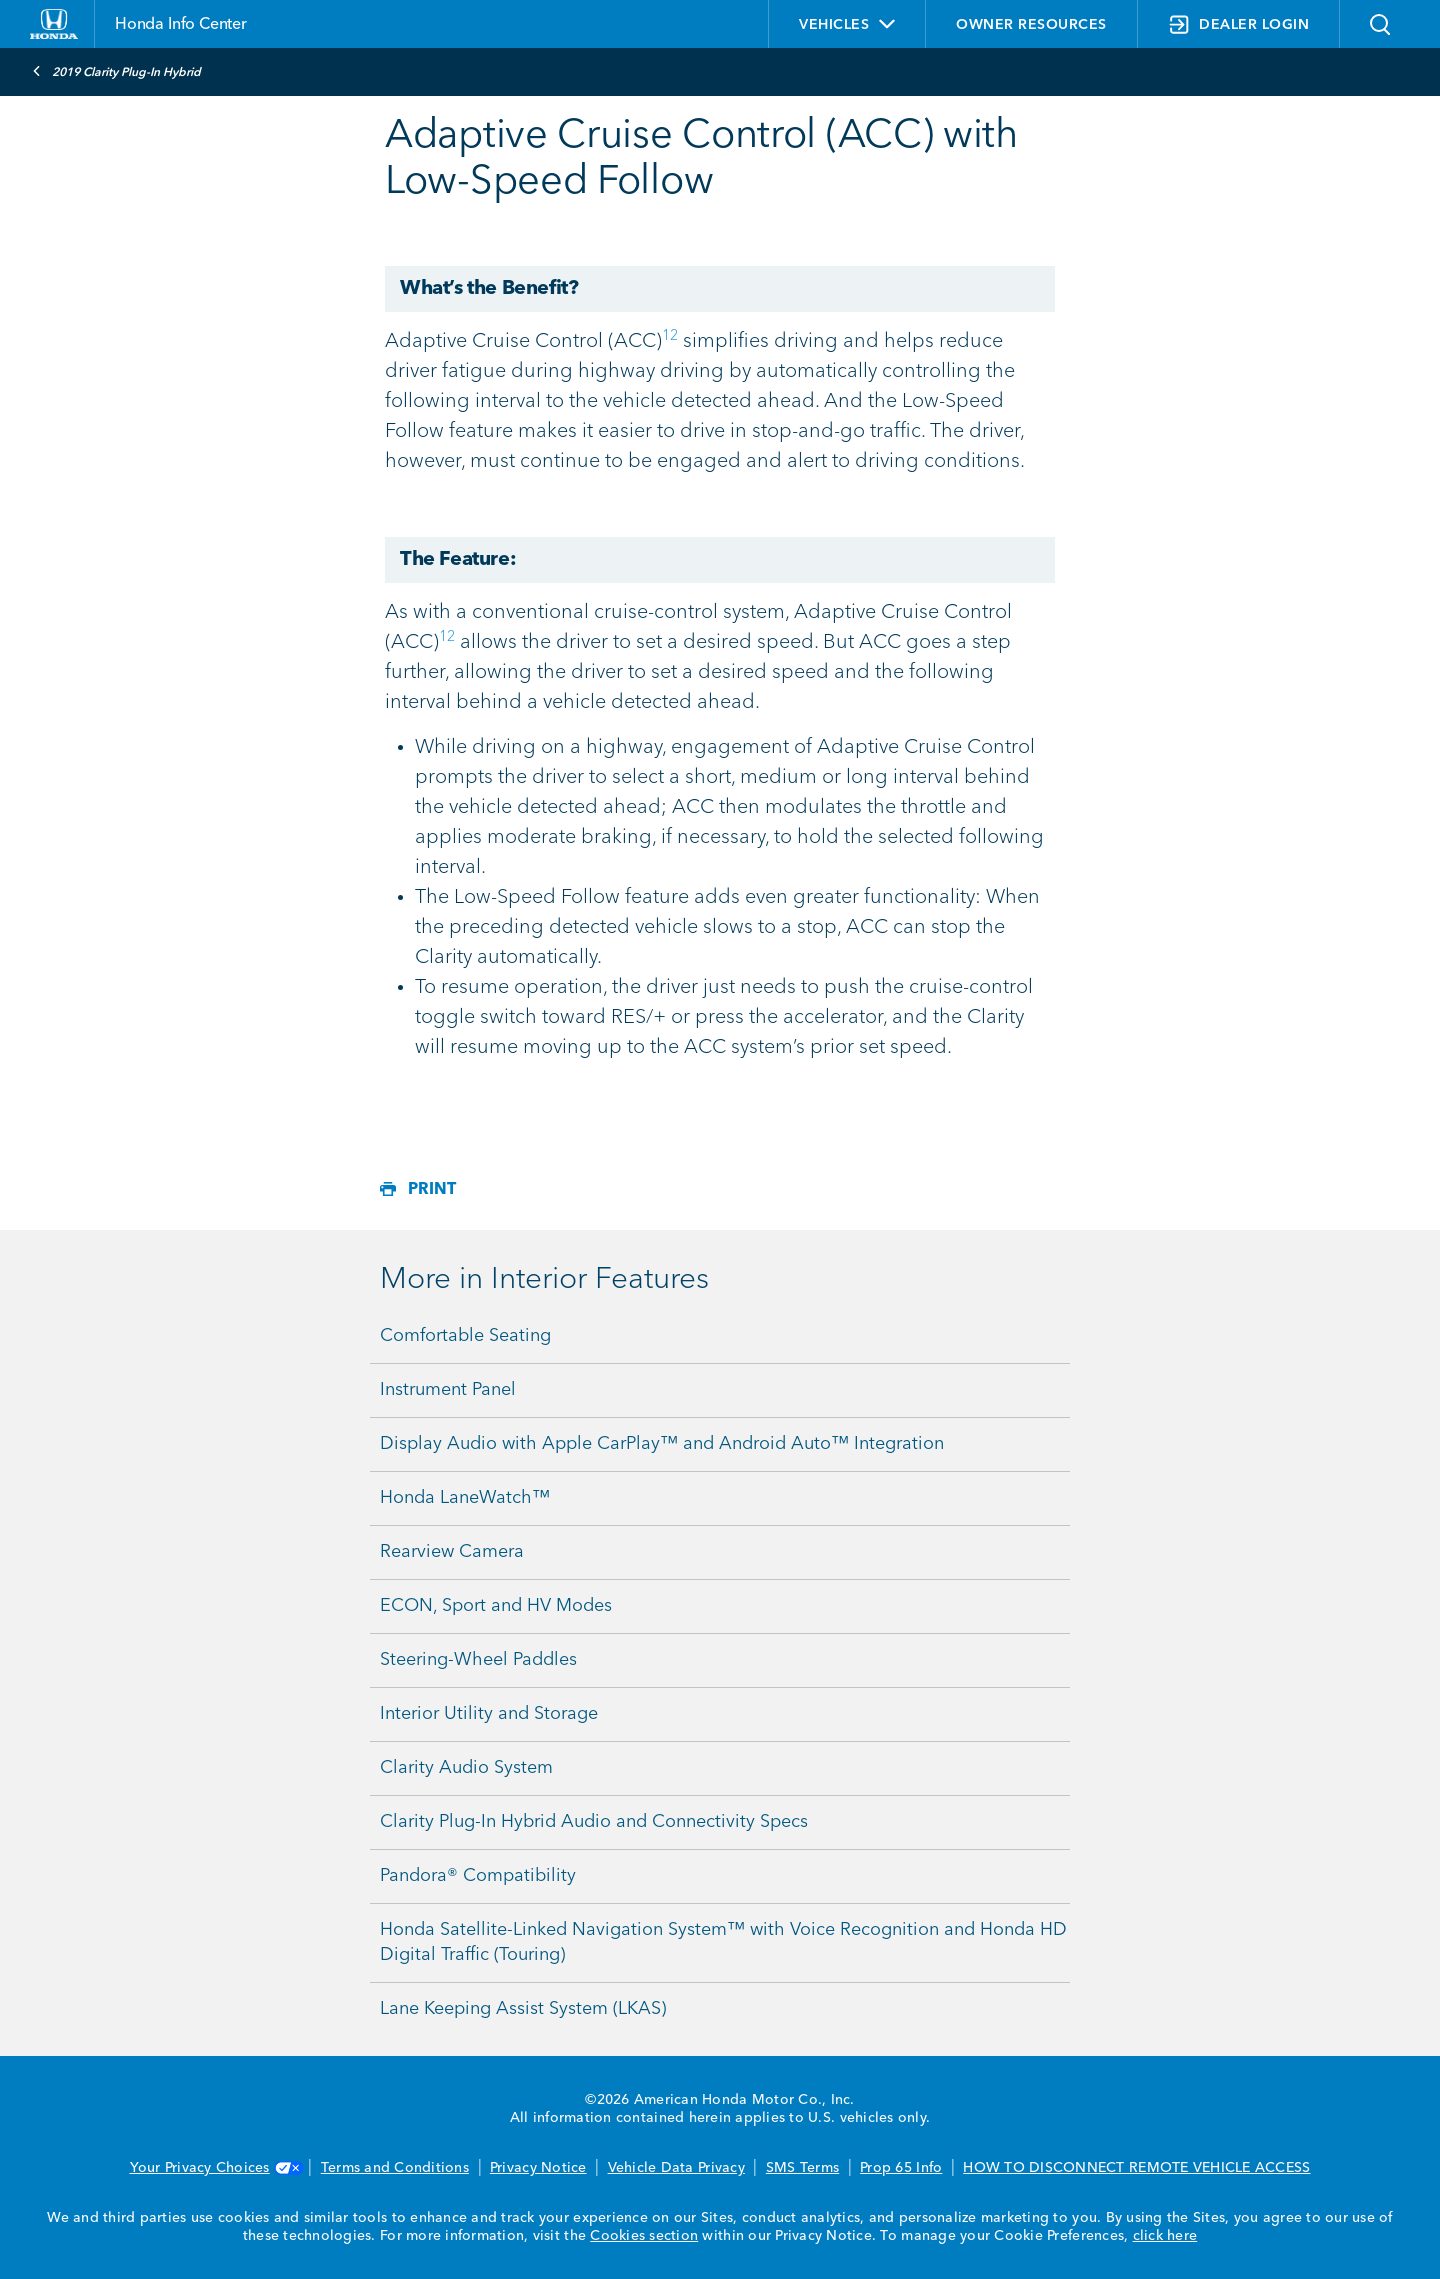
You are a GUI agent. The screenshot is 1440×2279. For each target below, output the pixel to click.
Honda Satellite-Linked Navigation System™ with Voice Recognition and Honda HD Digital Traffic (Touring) (723, 1942)
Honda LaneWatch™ (465, 1498)
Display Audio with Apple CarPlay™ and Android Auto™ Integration (662, 1444)
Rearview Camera (452, 1552)
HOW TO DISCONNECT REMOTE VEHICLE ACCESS (1136, 2168)
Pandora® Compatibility (478, 1876)
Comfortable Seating (465, 1336)
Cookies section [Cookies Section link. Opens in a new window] (644, 2236)
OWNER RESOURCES (1031, 25)
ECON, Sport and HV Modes (496, 1606)
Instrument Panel (448, 1390)
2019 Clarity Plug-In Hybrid (116, 71)
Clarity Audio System (466, 1768)
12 (670, 336)
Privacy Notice (538, 2168)
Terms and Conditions (395, 2168)
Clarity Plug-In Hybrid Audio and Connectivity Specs (594, 1822)
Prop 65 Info (901, 2168)
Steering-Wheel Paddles (478, 1660)
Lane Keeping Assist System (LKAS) (523, 2009)
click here (1165, 2236)
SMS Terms (802, 2168)
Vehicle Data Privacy (676, 2168)
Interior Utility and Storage (489, 1714)
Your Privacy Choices (215, 2168)
